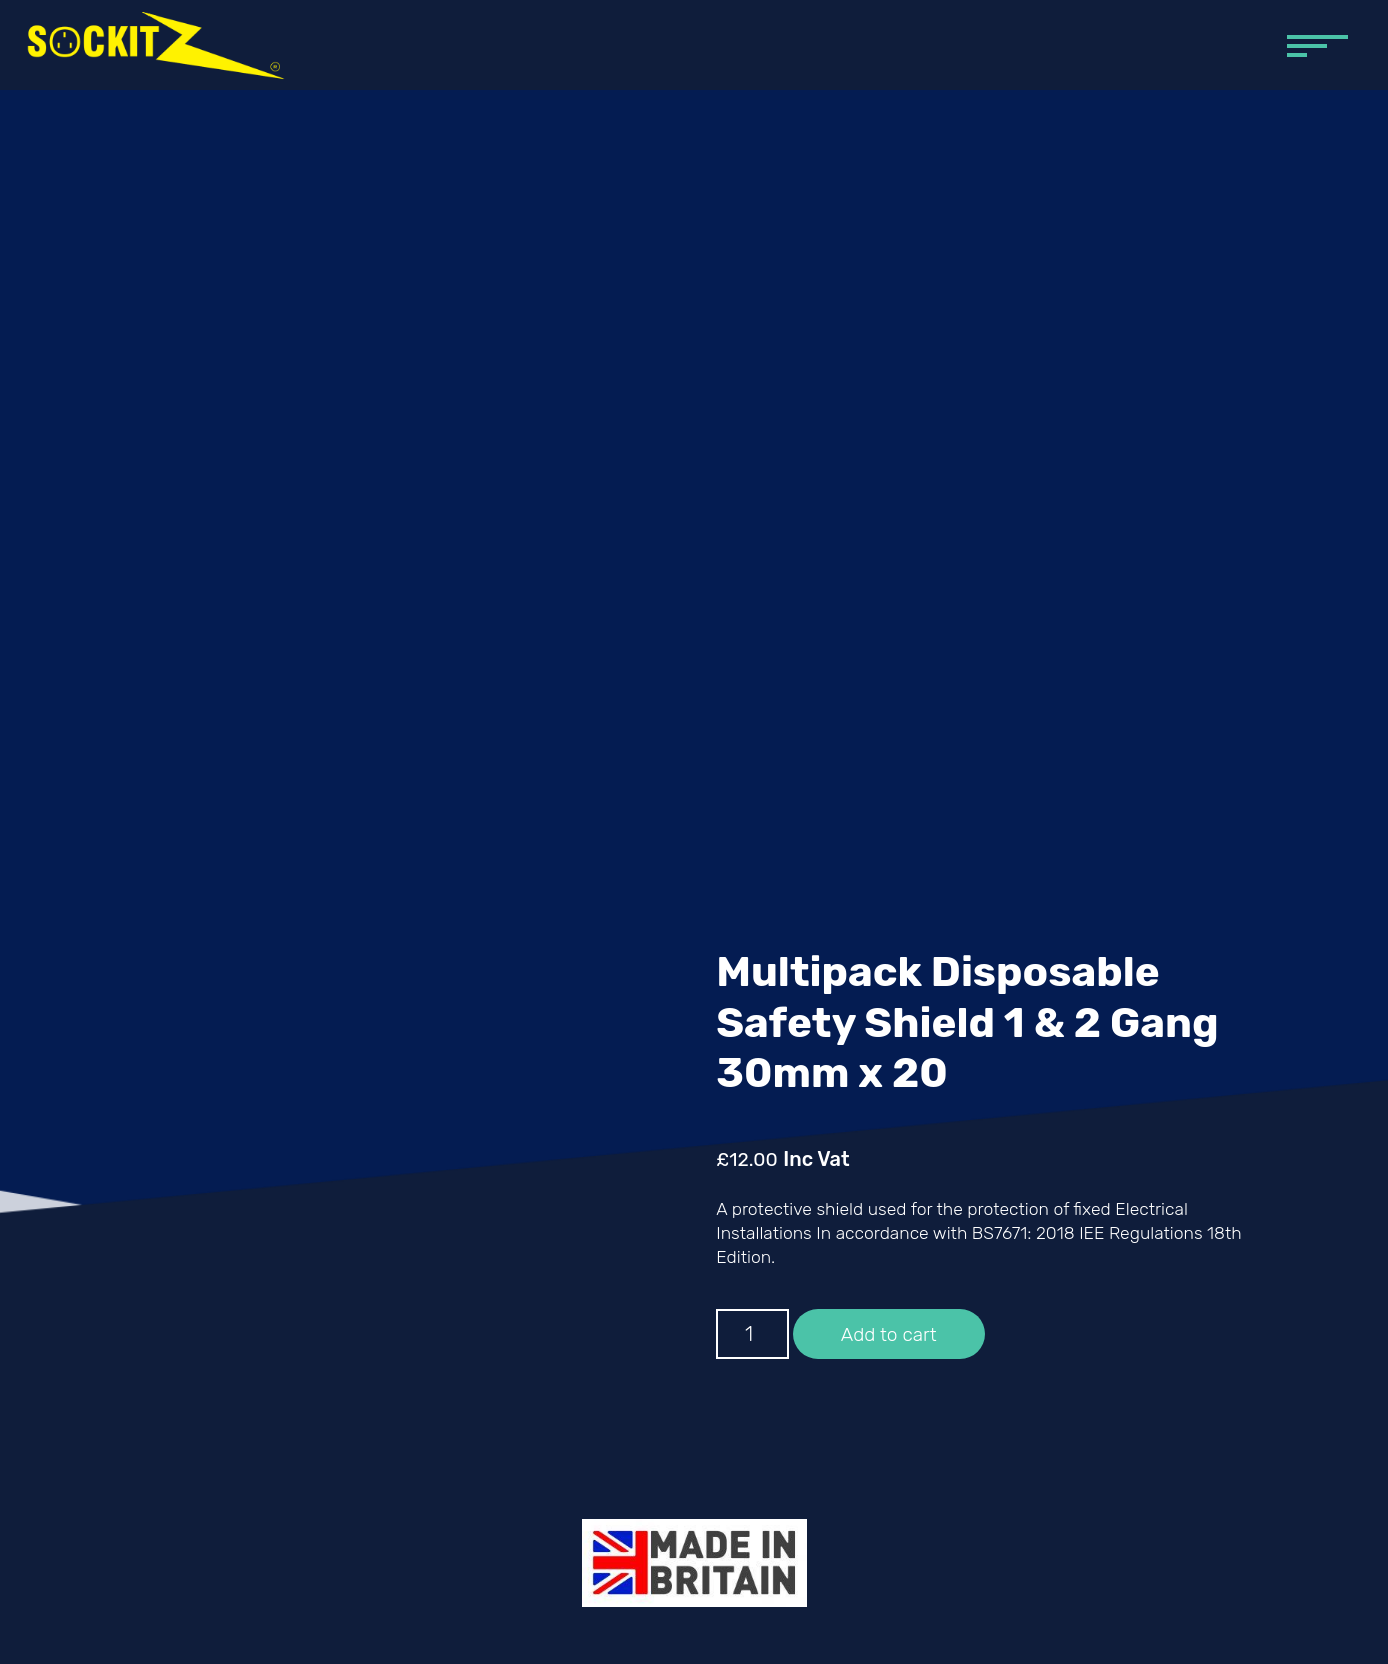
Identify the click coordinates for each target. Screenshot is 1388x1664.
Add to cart (889, 1334)
